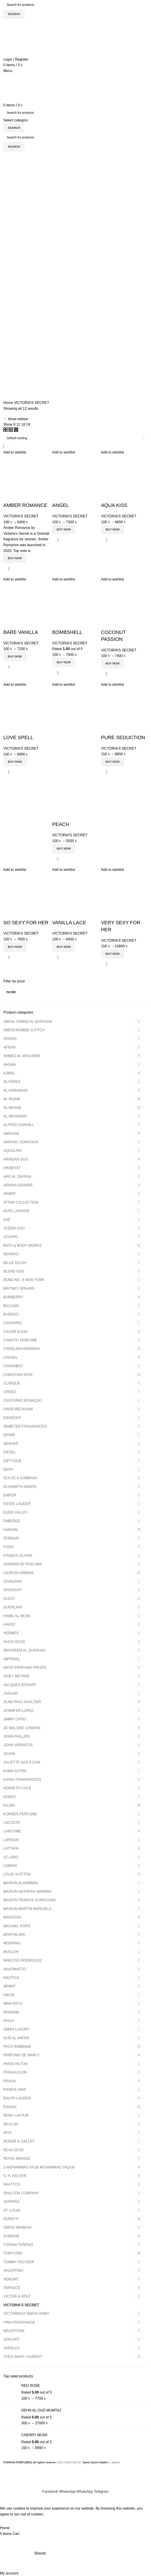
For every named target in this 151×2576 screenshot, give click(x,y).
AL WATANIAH (15, 1116)
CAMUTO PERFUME (20, 1340)
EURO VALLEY (15, 1512)
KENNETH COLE (17, 1788)
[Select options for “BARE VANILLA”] (14, 656)
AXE (7, 1220)
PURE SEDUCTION (123, 737)
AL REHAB (12, 1108)
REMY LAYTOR (16, 2115)
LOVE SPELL (18, 737)
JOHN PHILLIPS (16, 1736)
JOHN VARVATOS (18, 1745)
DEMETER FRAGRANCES (25, 1426)
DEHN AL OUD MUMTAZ (41, 2410)
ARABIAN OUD (15, 1159)
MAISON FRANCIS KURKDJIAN (29, 1900)
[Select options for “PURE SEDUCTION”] (112, 762)
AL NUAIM (11, 1099)
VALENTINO (13, 2270)
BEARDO (11, 1254)
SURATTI (10, 2219)
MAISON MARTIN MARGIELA (27, 1909)
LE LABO (10, 1857)
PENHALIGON (15, 2072)
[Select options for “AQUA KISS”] (112, 529)
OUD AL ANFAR (16, 2038)
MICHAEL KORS (16, 1926)
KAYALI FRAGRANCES (22, 1779)
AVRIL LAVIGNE (16, 1211)
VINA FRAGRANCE (19, 2322)
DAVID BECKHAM (18, 1409)
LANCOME (12, 1831)
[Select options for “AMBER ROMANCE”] (14, 558)
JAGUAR (10, 1693)
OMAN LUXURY (16, 2029)
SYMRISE (11, 2236)
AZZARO (10, 1237)
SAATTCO (11, 2184)
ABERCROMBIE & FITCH (24, 1030)
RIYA (7, 2133)
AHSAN (9, 1065)
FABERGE (11, 1521)
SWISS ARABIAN (17, 2227)
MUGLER (11, 1952)
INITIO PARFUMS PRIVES (24, 1667)
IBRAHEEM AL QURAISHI (24, 1650)
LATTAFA (10, 1848)
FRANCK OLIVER (17, 1555)
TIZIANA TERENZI (18, 2245)
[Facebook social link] (50, 2491)
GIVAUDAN (12, 1581)
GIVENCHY (12, 1590)
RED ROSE (30, 2386)
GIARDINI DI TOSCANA (22, 1564)
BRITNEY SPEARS (18, 1288)
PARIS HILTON (15, 2064)
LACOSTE (11, 1823)
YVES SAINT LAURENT (22, 2357)
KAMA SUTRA (14, 1771)
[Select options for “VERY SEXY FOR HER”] (112, 954)
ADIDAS (10, 1038)
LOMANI (10, 1866)
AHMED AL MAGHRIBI (21, 1056)
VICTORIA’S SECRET (21, 2305)
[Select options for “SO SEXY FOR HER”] (14, 947)
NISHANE (11, 2012)
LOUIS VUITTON (17, 1874)
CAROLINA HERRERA (21, 1349)
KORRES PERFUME (20, 1814)
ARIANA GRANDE (18, 1185)
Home (8, 403)
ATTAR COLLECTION (20, 1202)
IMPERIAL (11, 1659)
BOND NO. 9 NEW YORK (24, 1280)
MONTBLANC (14, 1934)
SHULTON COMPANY (21, 2193)
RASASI (10, 2107)
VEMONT (11, 2279)
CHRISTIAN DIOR (18, 1375)
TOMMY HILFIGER (18, 2262)
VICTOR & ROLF (17, 2296)
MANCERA (12, 1917)
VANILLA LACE (69, 922)
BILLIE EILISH (14, 1263)
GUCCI (9, 1599)
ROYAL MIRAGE (16, 2158)
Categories (16, 179)
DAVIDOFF (12, 1418)
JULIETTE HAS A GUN (21, 1762)
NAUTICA (11, 1978)
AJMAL (9, 1073)
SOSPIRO (11, 2202)
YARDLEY (11, 2348)
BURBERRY (13, 1297)
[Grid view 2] (6, 430)
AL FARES (11, 1082)
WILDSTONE (14, 2331)
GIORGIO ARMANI (18, 1573)
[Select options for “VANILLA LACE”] (63, 947)
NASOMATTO (14, 1969)
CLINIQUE (11, 1383)
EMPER (9, 1495)
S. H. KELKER (14, 2176)
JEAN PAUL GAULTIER (22, 1702)
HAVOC (9, 1624)
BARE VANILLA (20, 632)
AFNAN (9, 1047)
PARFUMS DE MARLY (21, 2055)
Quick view (9, 568)
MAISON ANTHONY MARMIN (27, 1891)
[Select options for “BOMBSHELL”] (63, 662)
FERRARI (11, 1538)
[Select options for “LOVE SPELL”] (14, 762)
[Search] (75, 4)
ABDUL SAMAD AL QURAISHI (27, 1021)
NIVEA (8, 2021)
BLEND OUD (13, 1271)
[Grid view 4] (16, 430)
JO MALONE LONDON (21, 1728)
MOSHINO (11, 1943)
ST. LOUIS (11, 2210)
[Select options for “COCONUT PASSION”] (112, 663)
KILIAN (9, 1805)
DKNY (8, 1469)
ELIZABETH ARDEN (19, 1487)
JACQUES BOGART (19, 1685)
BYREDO (11, 1314)
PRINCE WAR (14, 2090)
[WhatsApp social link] (68, 2491)
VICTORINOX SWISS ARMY (26, 2313)
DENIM (9, 1435)
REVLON (10, 2124)
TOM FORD (12, 2253)
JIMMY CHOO (14, 1719)
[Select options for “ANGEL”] (63, 529)
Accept (8, 2521)
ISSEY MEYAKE (16, 1676)
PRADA (9, 2081)
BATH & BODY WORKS (22, 1245)
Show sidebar (18, 419)
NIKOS (9, 1995)
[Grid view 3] (11, 430)
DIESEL (9, 1452)
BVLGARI (11, 1306)
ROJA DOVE (13, 2150)
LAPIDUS (11, 1840)
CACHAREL (13, 1323)
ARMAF (9, 1194)
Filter (11, 992)
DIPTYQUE (12, 1461)
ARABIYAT (12, 1168)
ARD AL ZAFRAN (17, 1176)
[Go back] (9, 157)
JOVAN (9, 1754)
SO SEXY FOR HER (25, 922)
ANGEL (60, 505)
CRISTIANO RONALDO (22, 1400)
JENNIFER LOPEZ (18, 1711)
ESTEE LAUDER (17, 1504)
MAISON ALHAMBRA (20, 1883)
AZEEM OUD (14, 1228)
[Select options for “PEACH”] (63, 848)
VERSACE (11, 2288)
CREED (9, 1392)
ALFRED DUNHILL (18, 1125)
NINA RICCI (12, 2003)
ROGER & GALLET (19, 2141)
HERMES (11, 1633)
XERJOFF (11, 2339)
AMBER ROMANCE (25, 505)
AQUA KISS (114, 505)
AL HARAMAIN (15, 1090)
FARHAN (10, 1530)
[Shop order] (75, 438)
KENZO (9, 1797)
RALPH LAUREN (17, 2098)
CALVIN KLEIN (15, 1332)
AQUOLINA (12, 1150)
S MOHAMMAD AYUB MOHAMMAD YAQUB (38, 2167)
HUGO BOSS (14, 1642)
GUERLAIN (12, 1607)
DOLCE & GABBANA (20, 1478)
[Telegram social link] (101, 2491)
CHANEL (10, 1357)
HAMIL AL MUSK (17, 1616)
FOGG (8, 1547)
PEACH (60, 824)
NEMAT (9, 1986)
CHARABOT (13, 1366)
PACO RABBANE (17, 2046)
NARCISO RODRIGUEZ (22, 1960)
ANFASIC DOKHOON (20, 1142)
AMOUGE (11, 1133)
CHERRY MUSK (34, 2435)
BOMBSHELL (67, 632)
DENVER (10, 1444)
